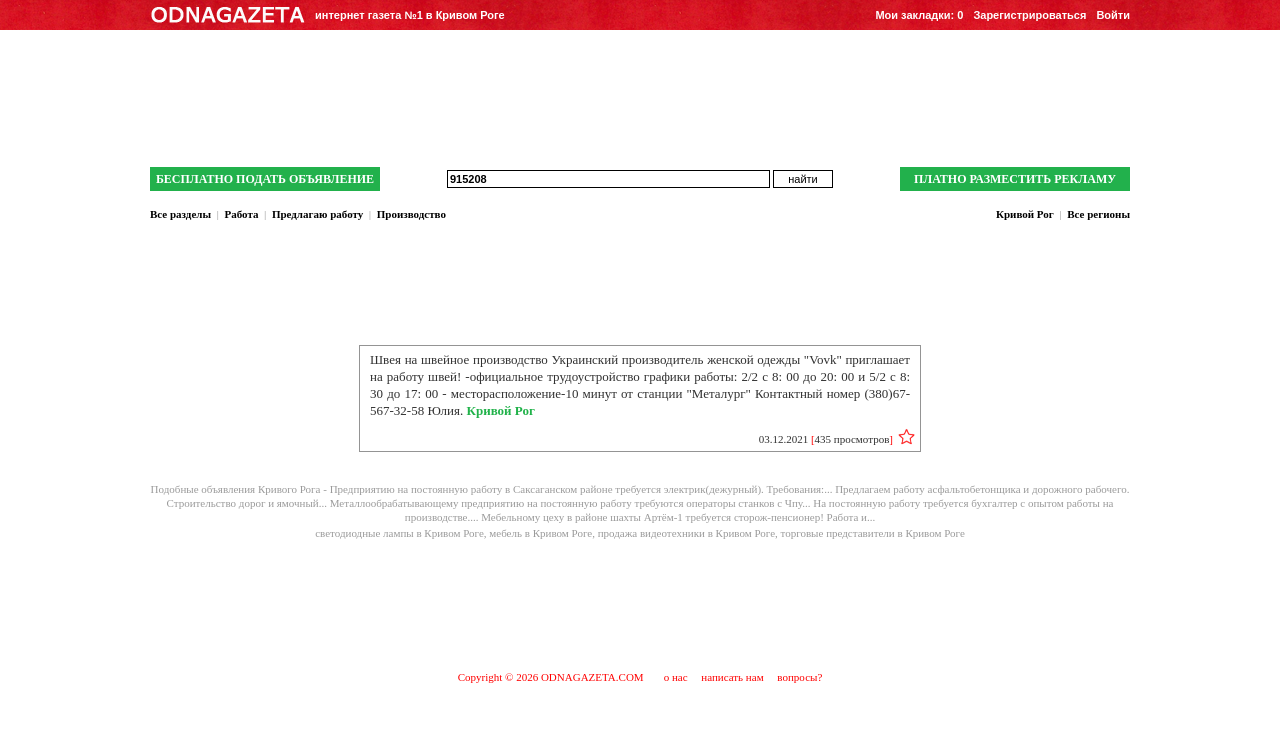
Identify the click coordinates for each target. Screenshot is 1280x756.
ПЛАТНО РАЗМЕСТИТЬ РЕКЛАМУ (1015, 179)
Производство (411, 214)
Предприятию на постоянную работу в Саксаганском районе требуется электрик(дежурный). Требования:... (583, 489)
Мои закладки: (919, 15)
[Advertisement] (640, 604)
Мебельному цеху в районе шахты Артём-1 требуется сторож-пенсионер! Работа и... (678, 517)
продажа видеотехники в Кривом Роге (686, 533)
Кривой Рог (1025, 214)
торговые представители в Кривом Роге (873, 533)
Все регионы (1098, 214)
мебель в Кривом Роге (540, 533)
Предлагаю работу (317, 214)
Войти (1113, 15)
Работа (241, 214)
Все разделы (180, 214)
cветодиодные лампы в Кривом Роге (399, 533)
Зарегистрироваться (1029, 15)
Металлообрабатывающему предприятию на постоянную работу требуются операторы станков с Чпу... (572, 503)
